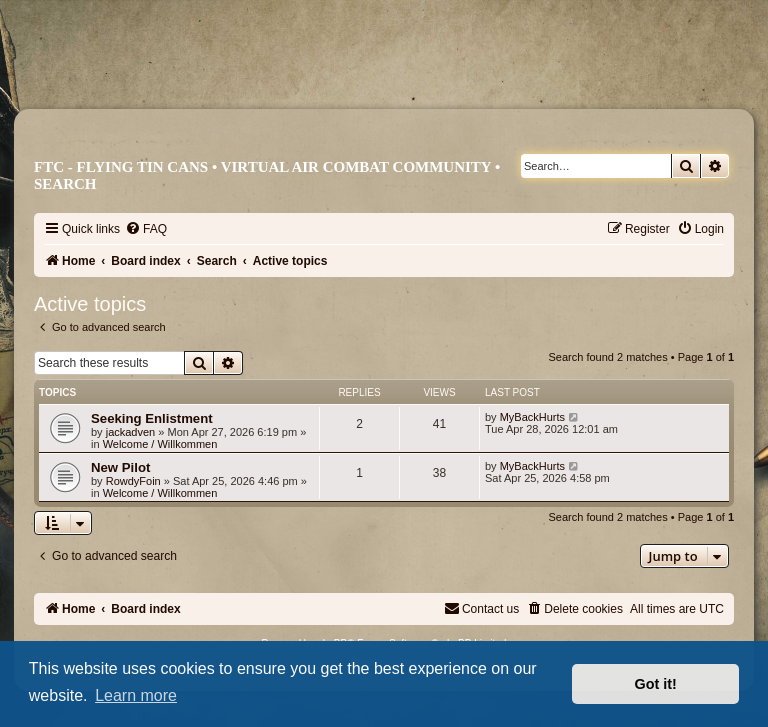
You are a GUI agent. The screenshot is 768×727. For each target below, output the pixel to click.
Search (65, 184)
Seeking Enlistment (152, 418)
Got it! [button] (656, 684)
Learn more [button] (136, 695)
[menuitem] (146, 229)
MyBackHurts (532, 417)
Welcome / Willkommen (160, 444)
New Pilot (120, 467)
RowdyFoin (133, 481)
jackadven (131, 432)
